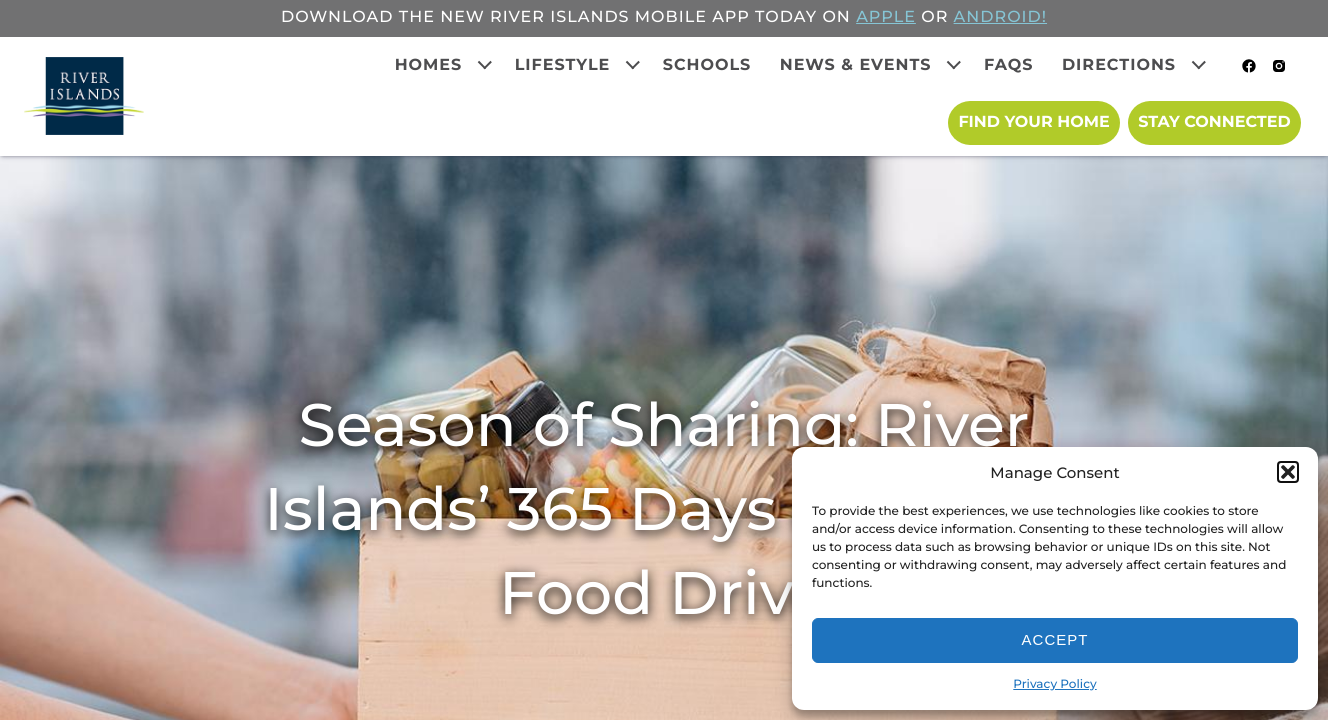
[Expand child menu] (485, 65)
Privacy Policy (1054, 684)
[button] (1288, 472)
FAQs (1009, 65)
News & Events (856, 65)
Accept (1055, 639)
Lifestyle (563, 65)
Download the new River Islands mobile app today (549, 17)
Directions (1119, 65)
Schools (707, 65)
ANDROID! (1000, 17)
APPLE (886, 17)
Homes (429, 65)
